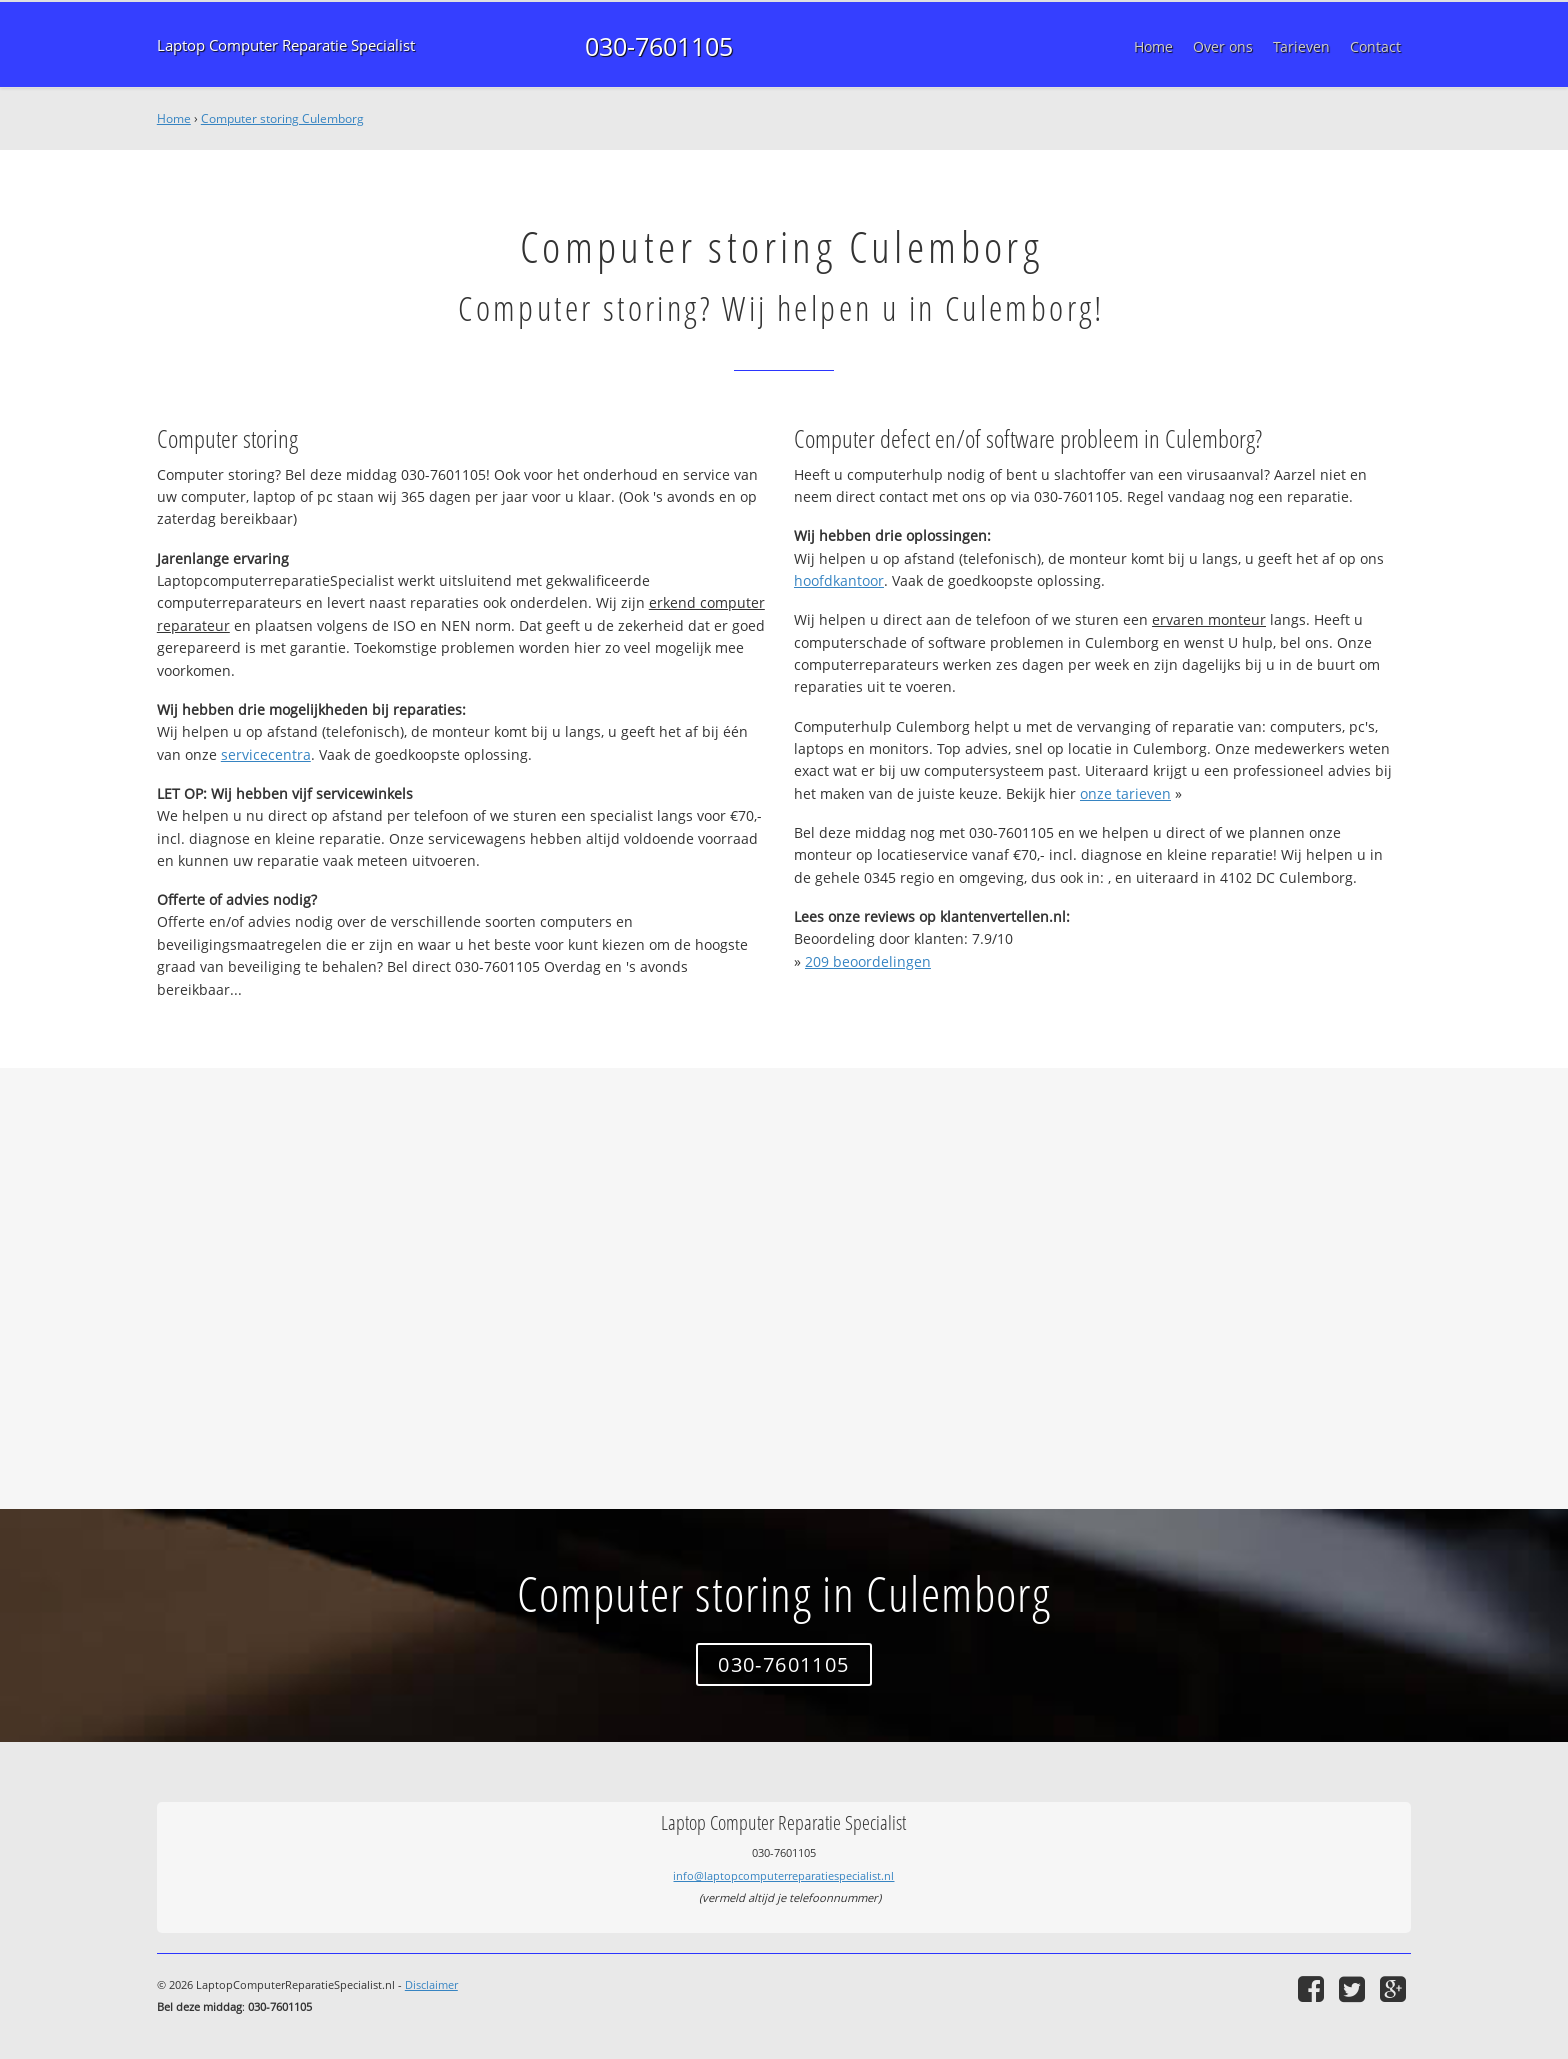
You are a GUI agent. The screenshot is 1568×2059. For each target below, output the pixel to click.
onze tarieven (1125, 793)
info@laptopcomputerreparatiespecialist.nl (783, 1875)
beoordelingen (868, 961)
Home (174, 118)
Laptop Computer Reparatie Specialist (286, 45)
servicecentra (266, 754)
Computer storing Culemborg (282, 118)
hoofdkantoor (839, 580)
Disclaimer (431, 1984)
